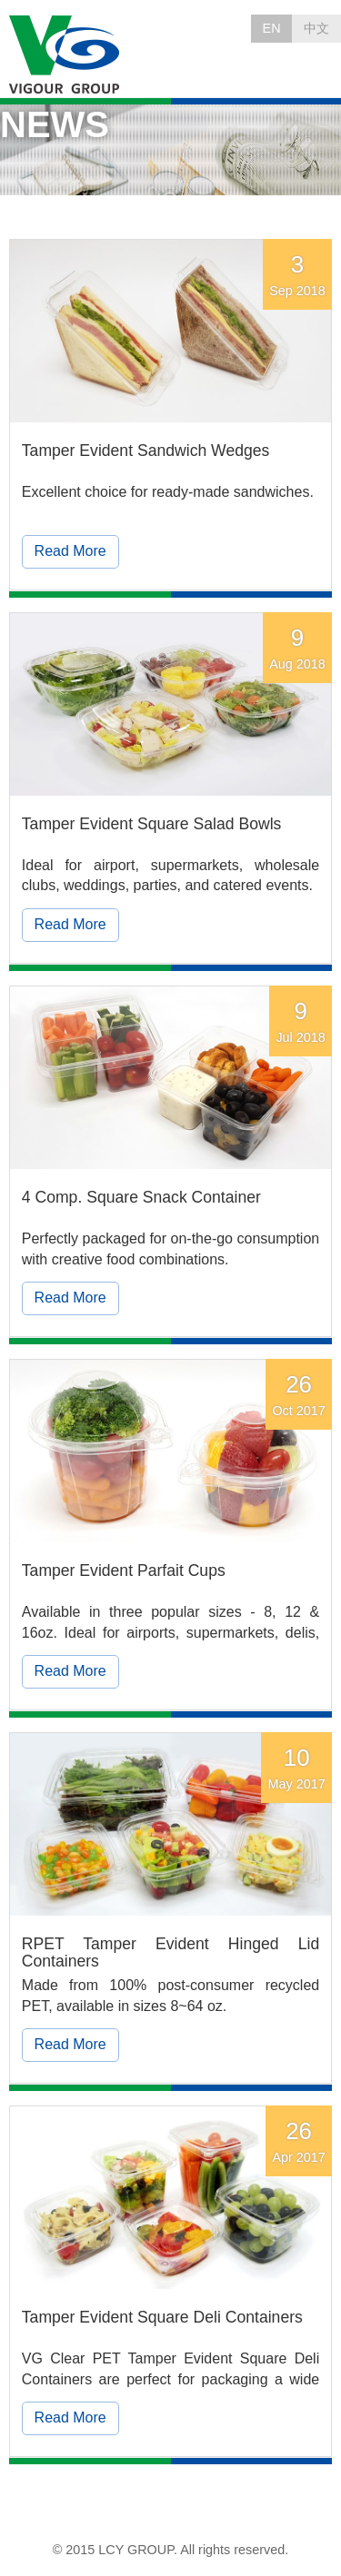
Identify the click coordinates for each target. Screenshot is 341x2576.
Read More (70, 551)
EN (272, 28)
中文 (316, 28)
